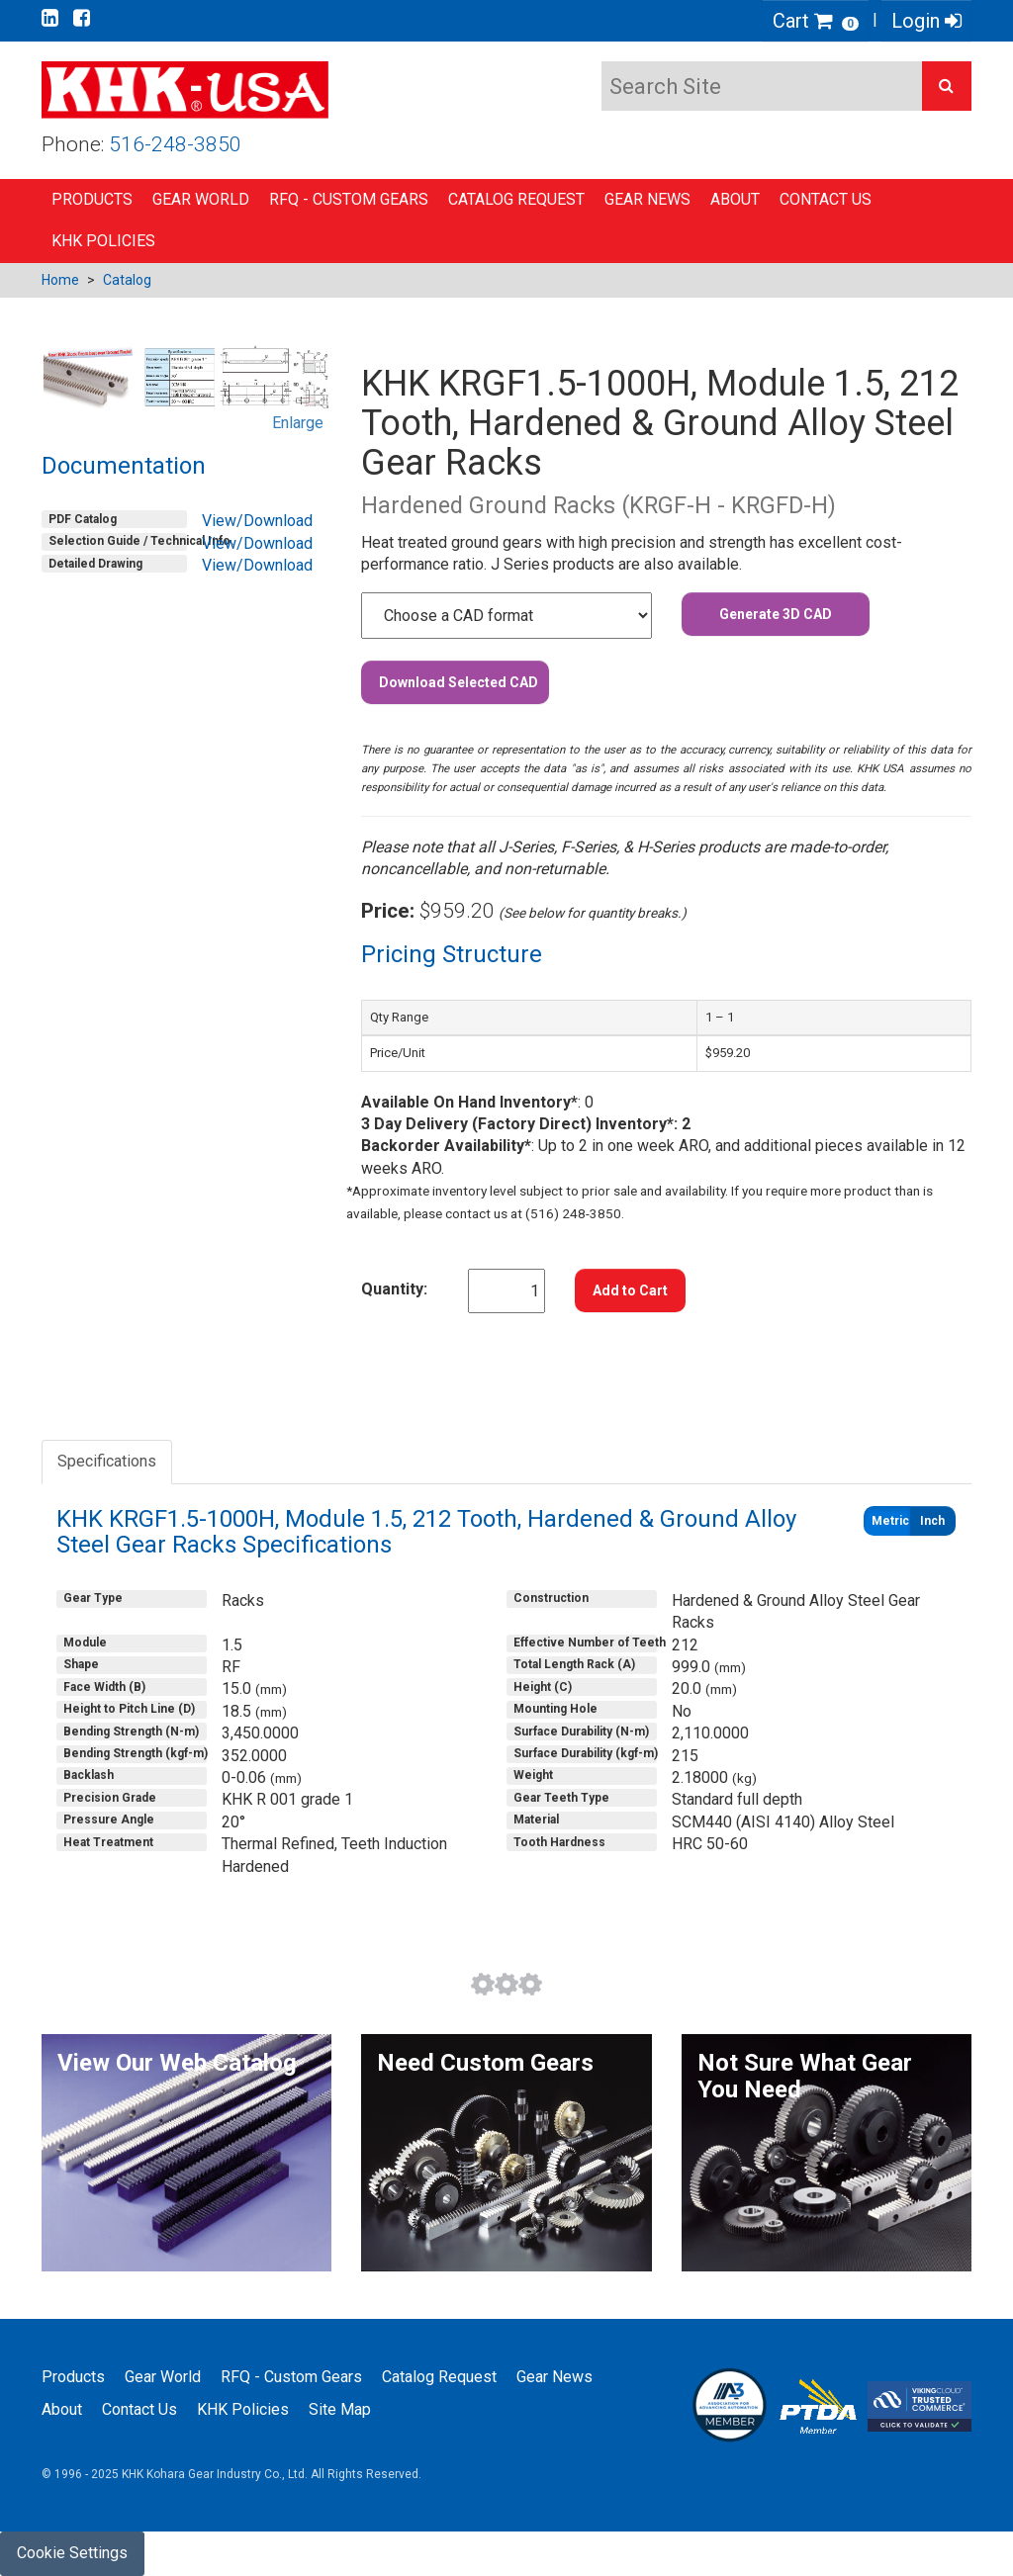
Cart (816, 21)
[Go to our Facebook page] (81, 18)
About (735, 199)
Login (926, 21)
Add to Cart (630, 1290)
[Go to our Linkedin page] (50, 18)
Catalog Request (516, 199)
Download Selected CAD (458, 682)
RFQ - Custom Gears (348, 199)
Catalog (127, 280)
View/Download (257, 520)
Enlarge (297, 422)
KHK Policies (103, 240)
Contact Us (826, 199)
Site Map (340, 2409)
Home (60, 280)
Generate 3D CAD (775, 614)
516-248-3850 (175, 144)
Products (92, 199)
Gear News (647, 199)
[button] (946, 86)
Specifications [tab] (106, 1461)
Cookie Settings (72, 2552)
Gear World (200, 199)
